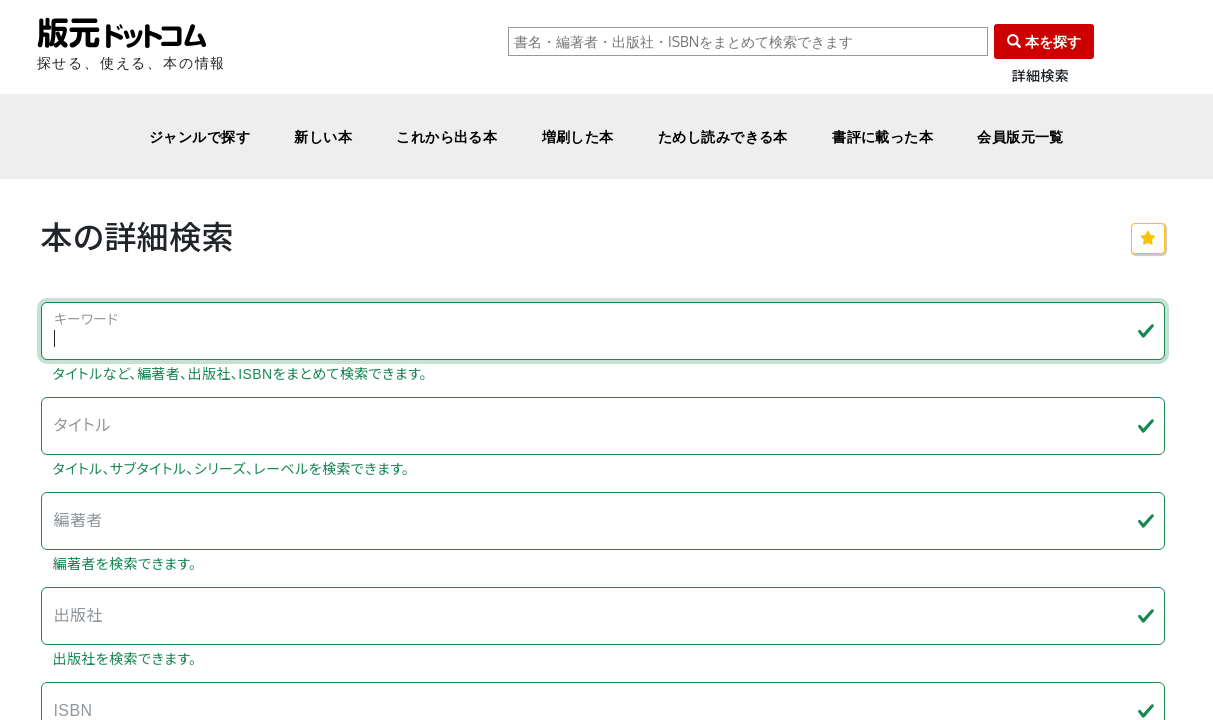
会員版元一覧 (1020, 136)
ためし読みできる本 (723, 136)
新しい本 (323, 136)
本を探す (1044, 41)
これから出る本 (446, 136)
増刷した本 (578, 136)
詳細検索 (1041, 76)
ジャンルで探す (199, 136)
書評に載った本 (882, 136)
